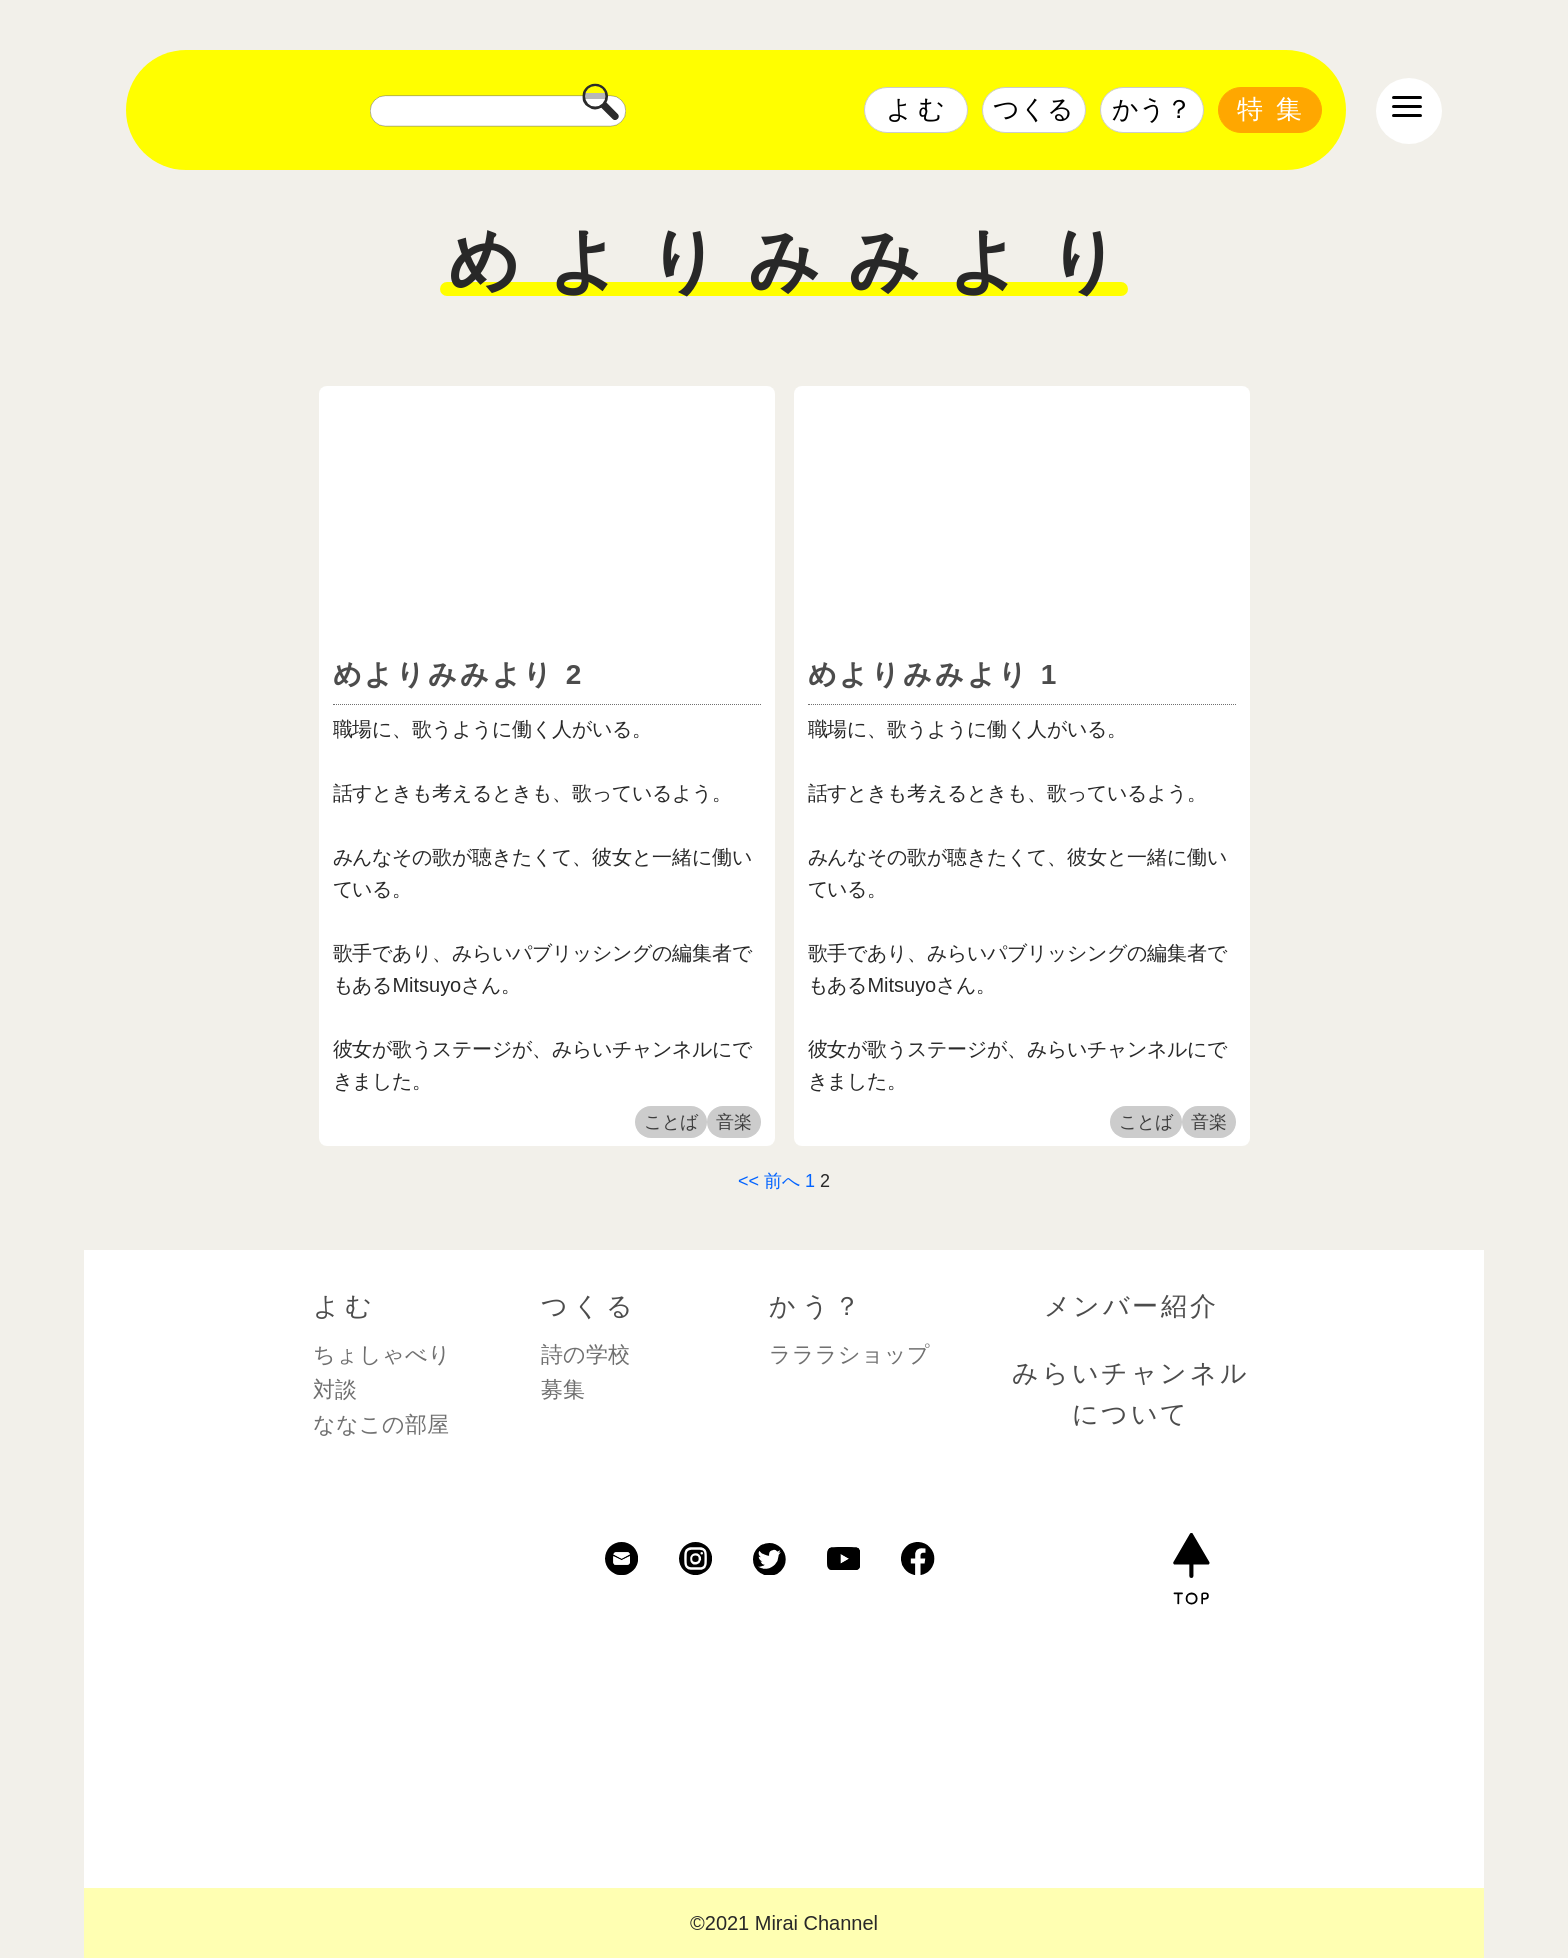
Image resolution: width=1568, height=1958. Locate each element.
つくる (1033, 109)
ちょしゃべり (382, 1354)
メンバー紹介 (1131, 1306)
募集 (563, 1389)
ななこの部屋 (381, 1424)
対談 (335, 1389)
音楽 (734, 1122)
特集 (1276, 109)
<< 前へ (769, 1181)
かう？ (1152, 109)
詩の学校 (585, 1354)
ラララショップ (849, 1354)
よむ (918, 109)
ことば (671, 1122)
